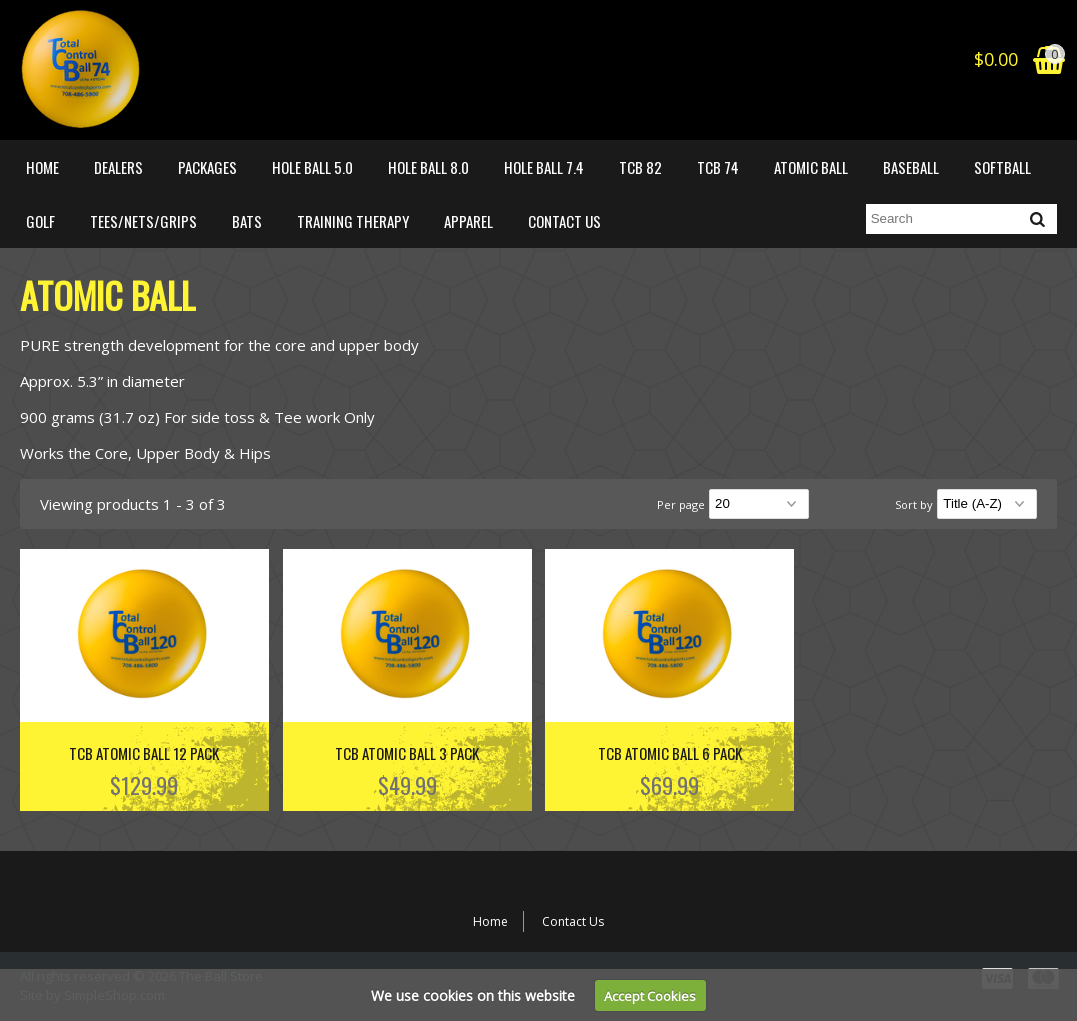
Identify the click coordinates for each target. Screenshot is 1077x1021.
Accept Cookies (650, 996)
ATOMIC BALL (811, 167)
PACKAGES (207, 167)
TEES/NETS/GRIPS (143, 221)
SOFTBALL (1002, 167)
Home (42, 167)
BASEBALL (911, 167)
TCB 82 (640, 167)
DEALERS (118, 167)
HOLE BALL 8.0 (428, 167)
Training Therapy (353, 221)
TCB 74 (718, 167)
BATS (247, 221)
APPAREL (468, 221)
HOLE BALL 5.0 (312, 167)
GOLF (40, 221)
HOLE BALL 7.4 (544, 167)
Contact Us (564, 221)
